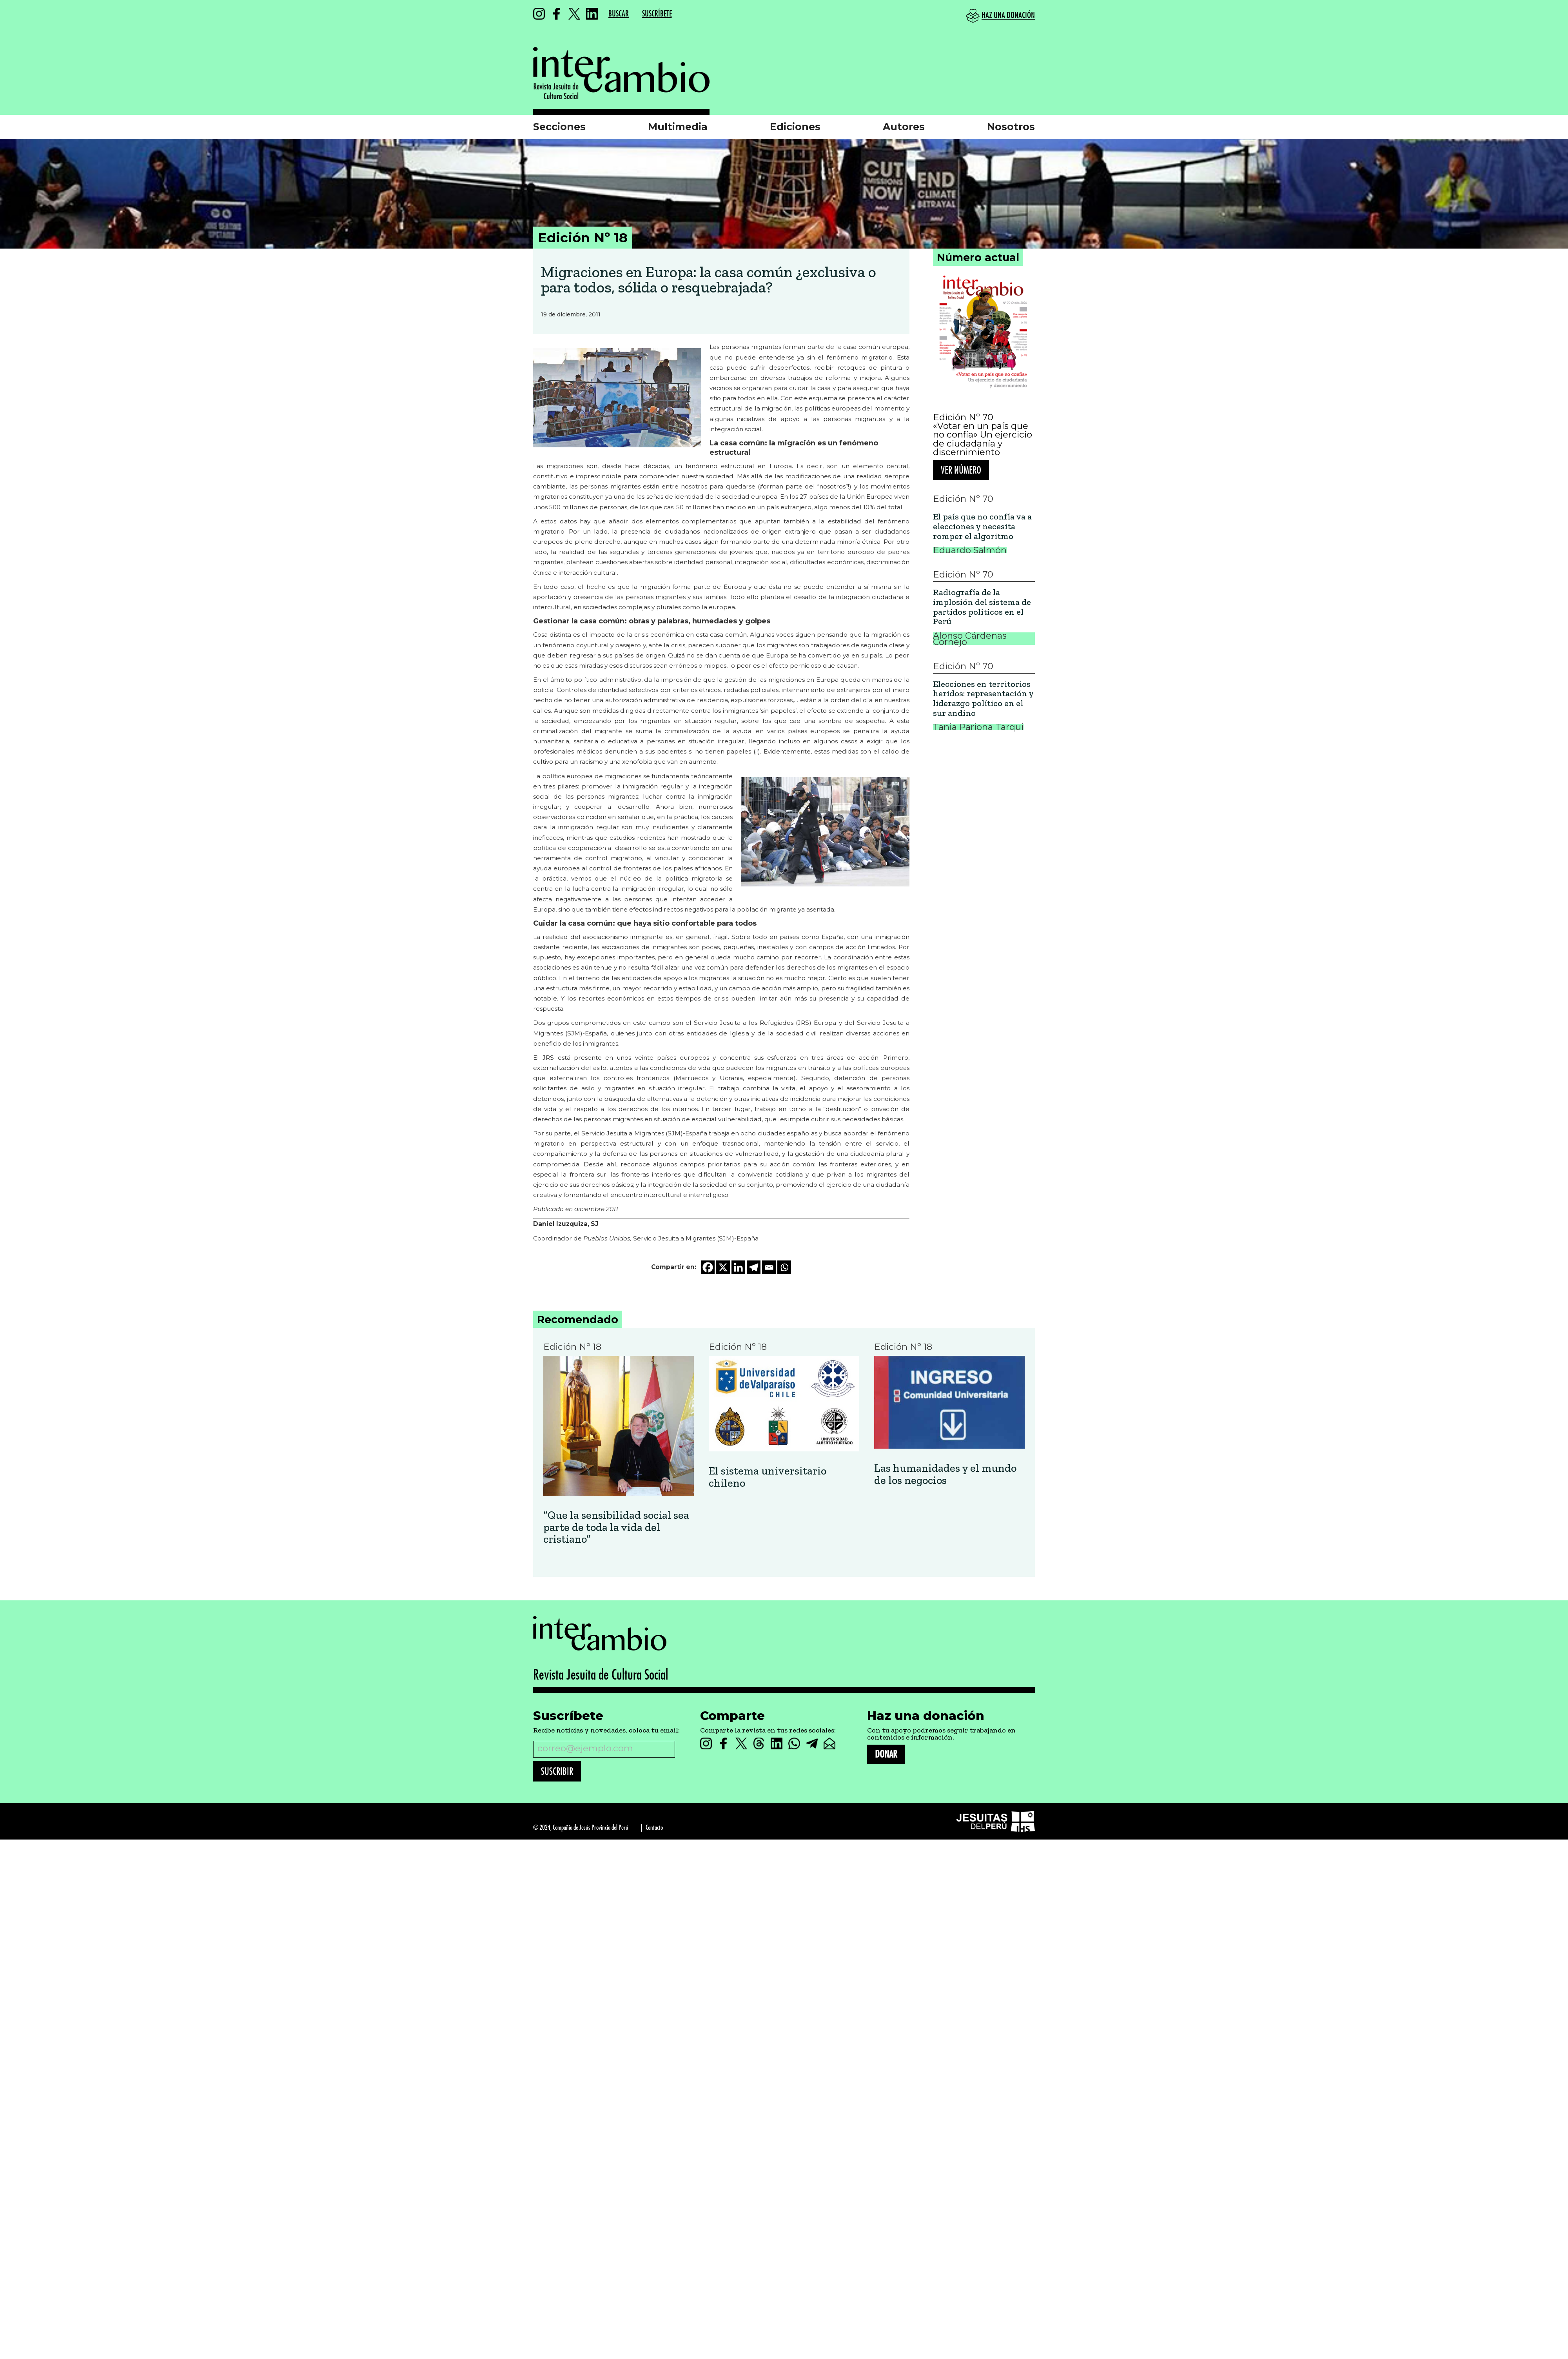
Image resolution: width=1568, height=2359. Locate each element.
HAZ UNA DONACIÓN (1008, 15)
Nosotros (1011, 127)
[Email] (769, 1267)
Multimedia (678, 127)
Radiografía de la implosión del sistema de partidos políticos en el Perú (982, 607)
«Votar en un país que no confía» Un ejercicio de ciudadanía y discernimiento (982, 439)
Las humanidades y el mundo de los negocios (945, 1474)
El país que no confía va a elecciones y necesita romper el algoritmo (982, 526)
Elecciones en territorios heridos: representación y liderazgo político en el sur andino (983, 698)
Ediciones (795, 127)
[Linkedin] (738, 1267)
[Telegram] (753, 1267)
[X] (723, 1267)
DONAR (886, 1754)
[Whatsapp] (784, 1267)
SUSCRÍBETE (657, 14)
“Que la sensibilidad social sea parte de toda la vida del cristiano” (616, 1527)
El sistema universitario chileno (767, 1477)
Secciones (559, 127)
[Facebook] (708, 1267)
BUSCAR (618, 14)
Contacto (654, 1827)
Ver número (961, 470)
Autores (904, 127)
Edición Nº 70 (963, 417)
